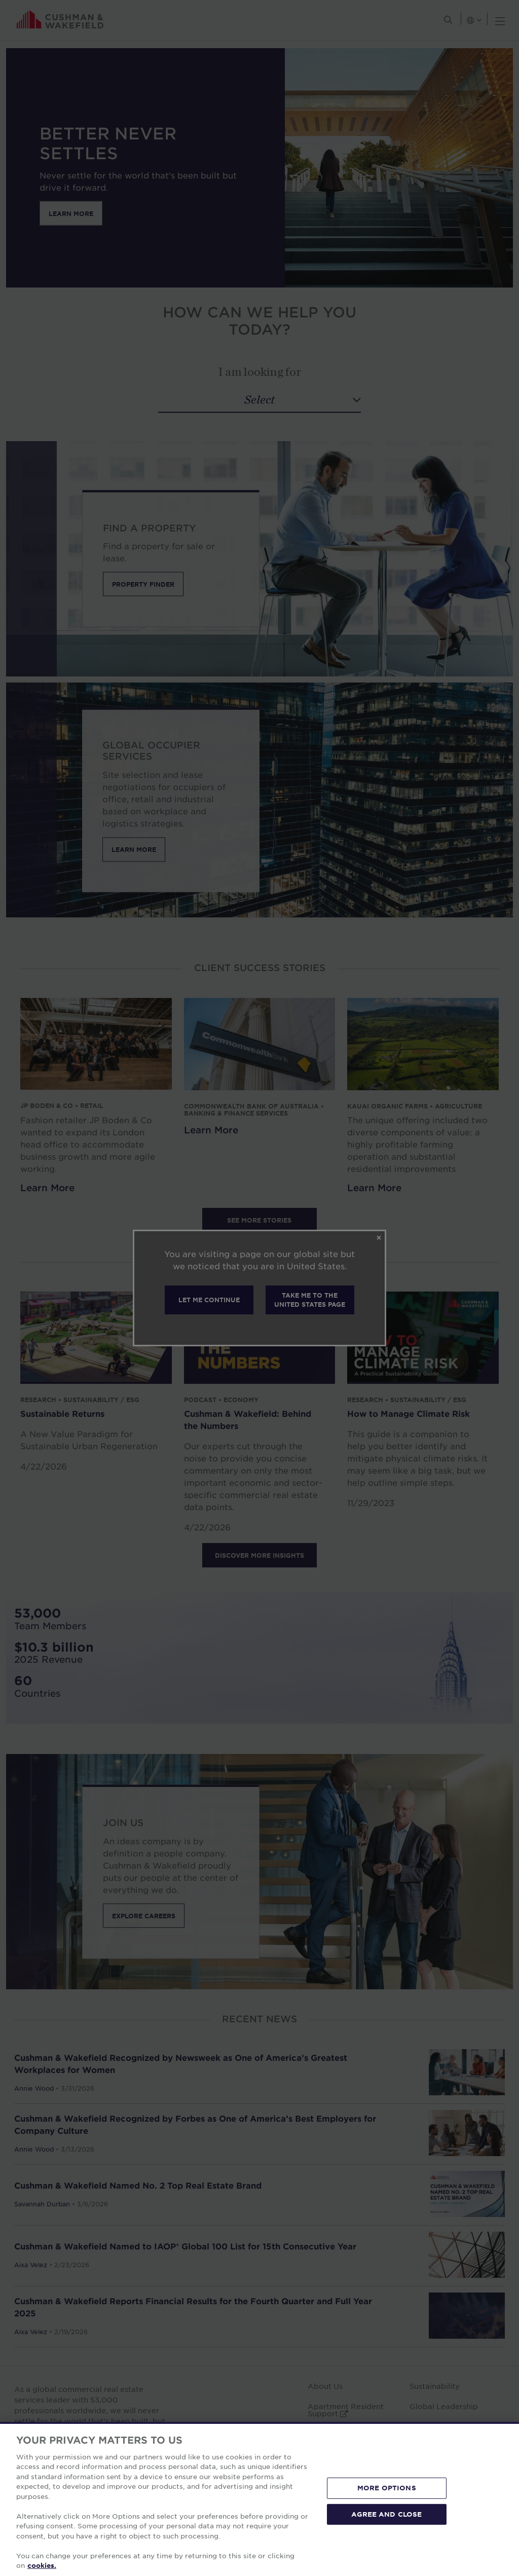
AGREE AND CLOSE (386, 2514)
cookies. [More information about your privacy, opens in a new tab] (41, 2565)
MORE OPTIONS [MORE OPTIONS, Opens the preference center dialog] (386, 2488)
